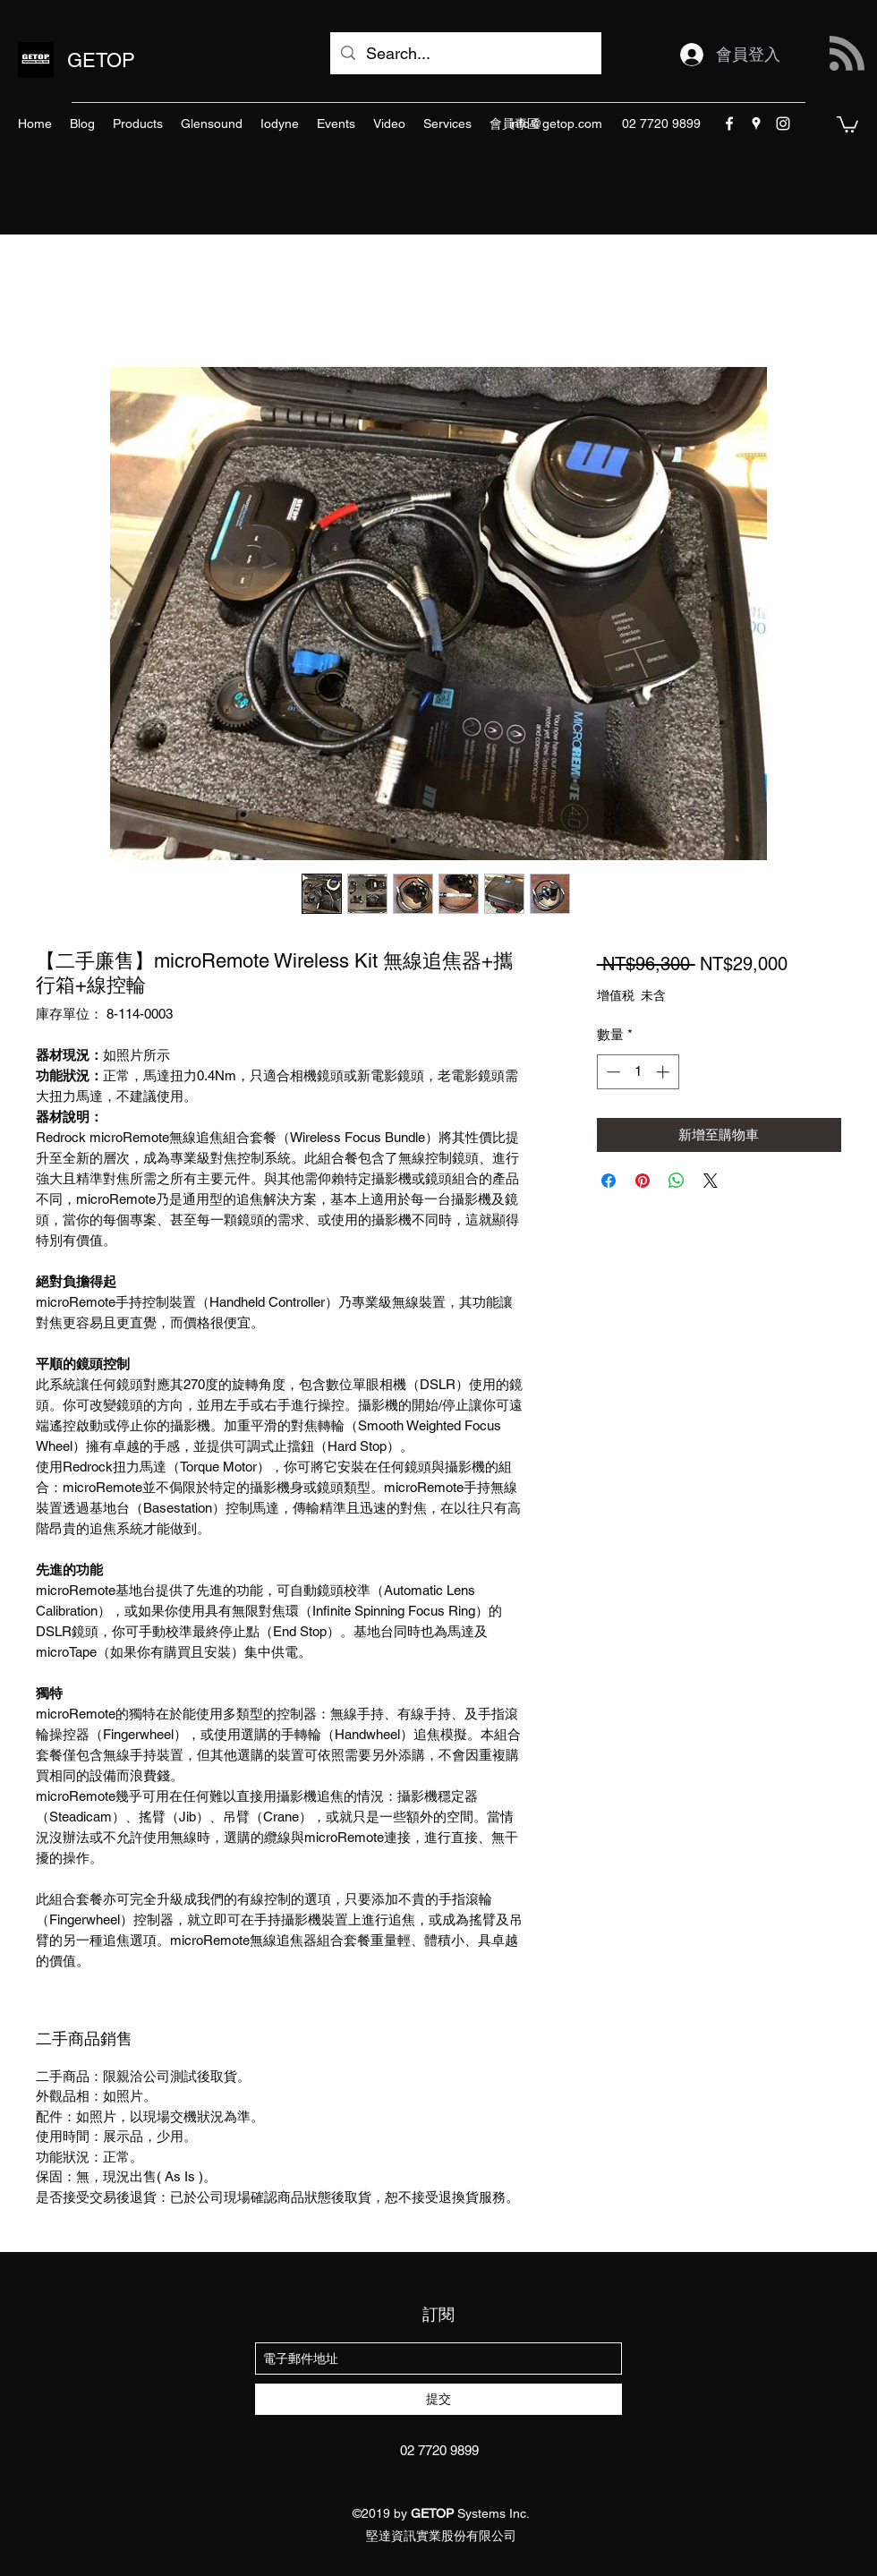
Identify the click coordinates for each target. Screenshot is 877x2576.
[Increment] (664, 1071)
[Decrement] (612, 1071)
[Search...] (465, 53)
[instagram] (783, 123)
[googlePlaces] (756, 123)
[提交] (438, 2399)
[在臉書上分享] (608, 1180)
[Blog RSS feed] (847, 54)
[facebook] (729, 123)
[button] (847, 123)
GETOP (101, 60)
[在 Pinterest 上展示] (642, 1180)
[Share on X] (710, 1180)
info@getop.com (555, 123)
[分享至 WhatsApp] (676, 1180)
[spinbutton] (637, 1071)
